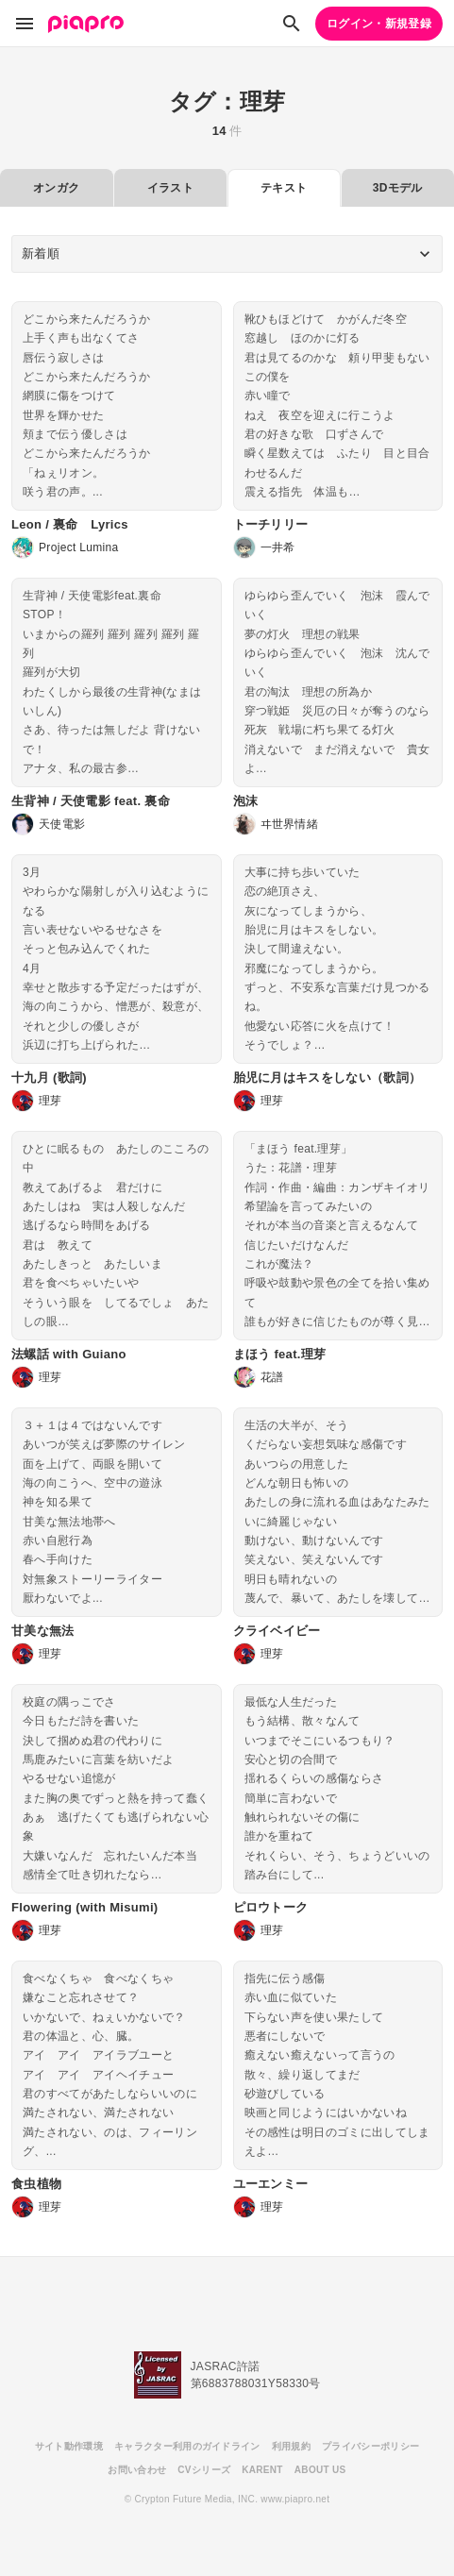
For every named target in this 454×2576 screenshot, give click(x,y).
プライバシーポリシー (370, 2446)
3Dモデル (398, 187)
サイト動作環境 (69, 2446)
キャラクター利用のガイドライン (187, 2446)
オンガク (56, 187)
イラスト (170, 187)
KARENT (262, 2470)
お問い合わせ (137, 2470)
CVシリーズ (203, 2470)
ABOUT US (320, 2470)
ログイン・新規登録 (379, 23)
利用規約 (291, 2446)
